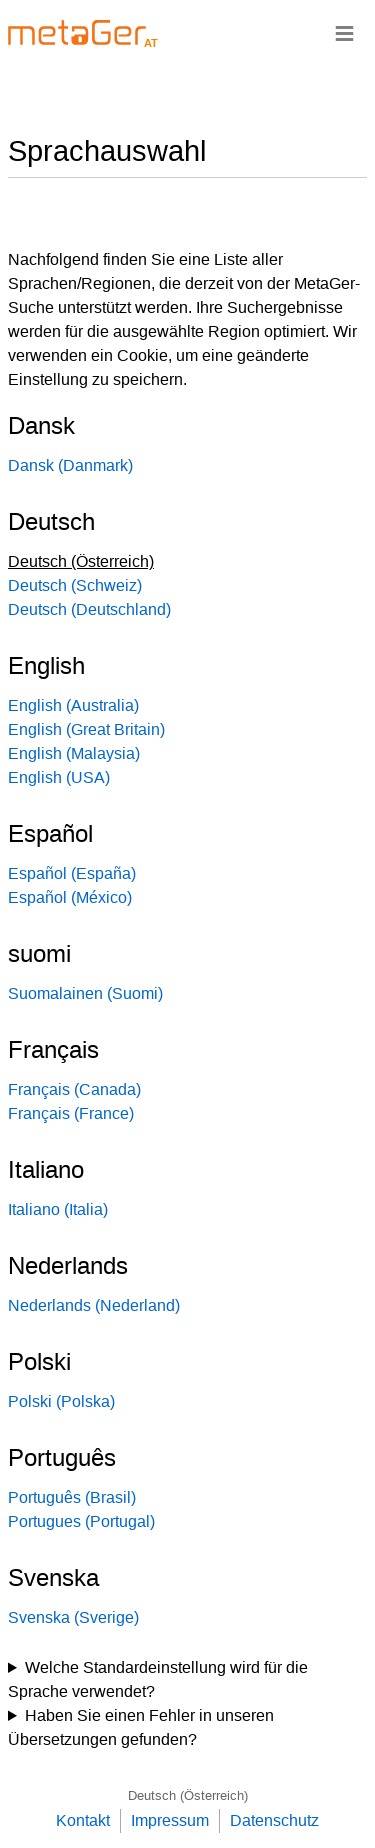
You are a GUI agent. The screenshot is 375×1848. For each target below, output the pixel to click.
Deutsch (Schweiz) (75, 585)
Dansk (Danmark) (70, 465)
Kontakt (83, 1820)
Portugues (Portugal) (81, 1521)
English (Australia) (73, 705)
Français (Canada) (74, 1089)
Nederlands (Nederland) (94, 1305)
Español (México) (70, 897)
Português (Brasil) (72, 1497)
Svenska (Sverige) (73, 1617)
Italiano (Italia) (58, 1209)
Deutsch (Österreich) (188, 1795)
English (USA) (59, 777)
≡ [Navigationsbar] (344, 32)
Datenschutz (274, 1820)
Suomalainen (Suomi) (85, 993)
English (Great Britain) (86, 729)
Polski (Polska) (61, 1401)
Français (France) (71, 1113)
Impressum (170, 1820)
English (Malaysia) (74, 753)
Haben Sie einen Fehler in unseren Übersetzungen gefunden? (141, 1727)
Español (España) (72, 873)
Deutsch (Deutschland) (89, 609)
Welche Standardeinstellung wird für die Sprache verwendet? (158, 1679)
